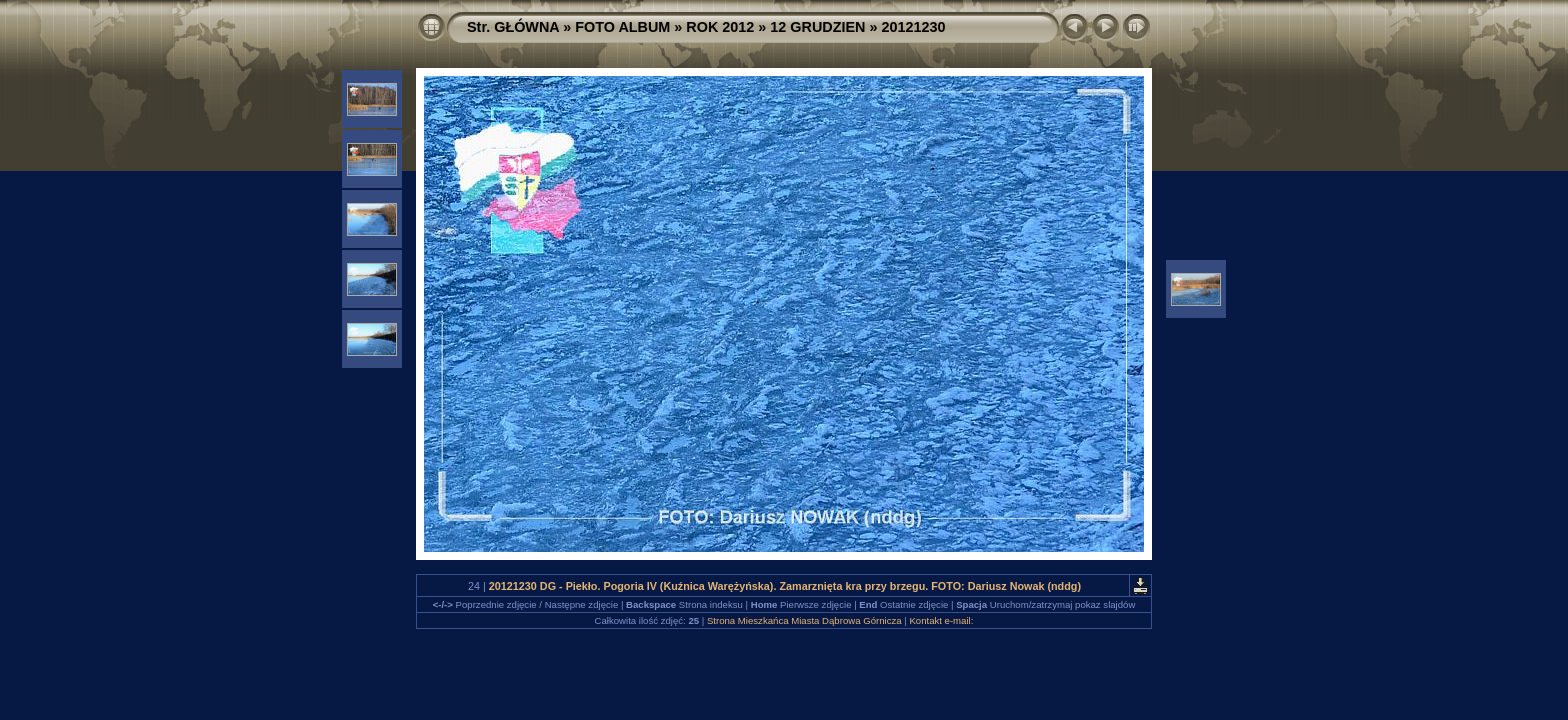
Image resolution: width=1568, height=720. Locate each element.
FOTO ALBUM (622, 27)
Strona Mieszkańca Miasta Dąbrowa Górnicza (804, 620)
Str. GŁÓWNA (513, 27)
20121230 (914, 27)
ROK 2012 (720, 27)
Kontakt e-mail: (941, 620)
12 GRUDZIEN (817, 27)
